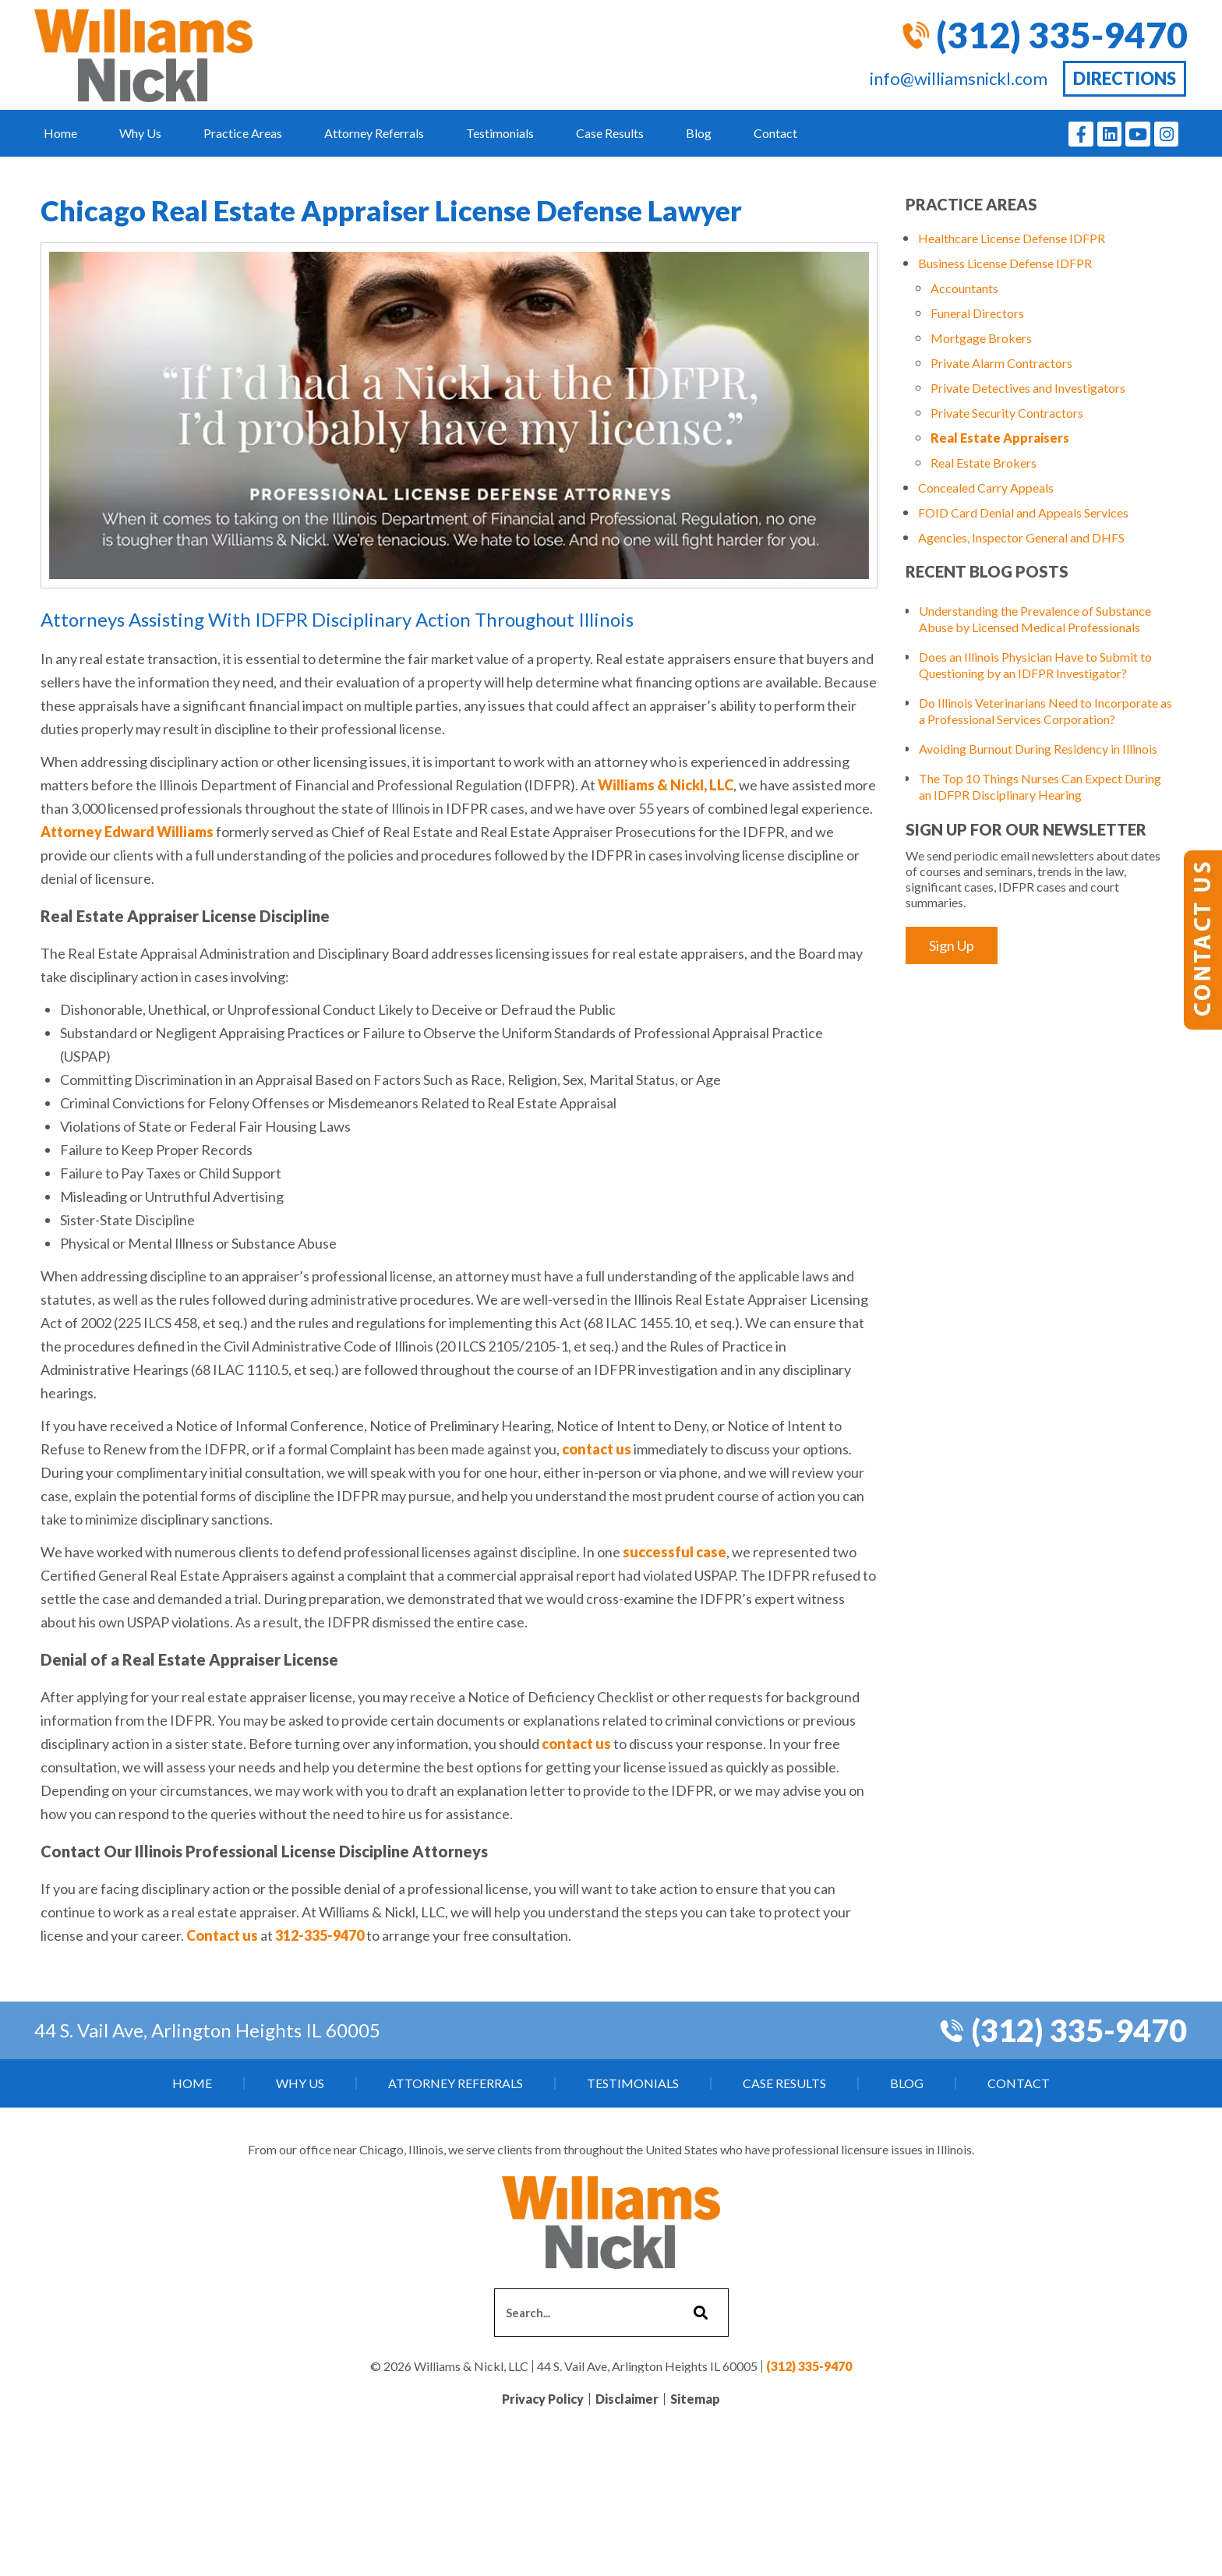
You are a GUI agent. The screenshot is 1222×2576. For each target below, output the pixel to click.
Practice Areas (242, 132)
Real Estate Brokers (984, 462)
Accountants (964, 288)
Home (60, 132)
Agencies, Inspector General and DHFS (1021, 537)
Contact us (222, 1935)
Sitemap (695, 2399)
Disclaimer (627, 2399)
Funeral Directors (977, 313)
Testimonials (500, 132)
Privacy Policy (543, 2399)
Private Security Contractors (1007, 412)
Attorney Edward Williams (127, 831)
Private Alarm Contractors (1001, 362)
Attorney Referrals (374, 132)
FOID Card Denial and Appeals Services (1023, 512)
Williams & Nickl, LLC (665, 784)
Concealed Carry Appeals (986, 487)
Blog (699, 132)
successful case (674, 1551)
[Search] (698, 2312)
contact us (596, 1449)
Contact (775, 132)
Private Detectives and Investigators (1028, 387)
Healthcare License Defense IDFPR (1011, 238)
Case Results (610, 132)
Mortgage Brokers (981, 337)
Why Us (140, 132)
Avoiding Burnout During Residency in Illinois (1038, 748)
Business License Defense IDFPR (1005, 263)
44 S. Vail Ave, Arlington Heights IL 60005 (207, 2030)
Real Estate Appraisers (1000, 437)
